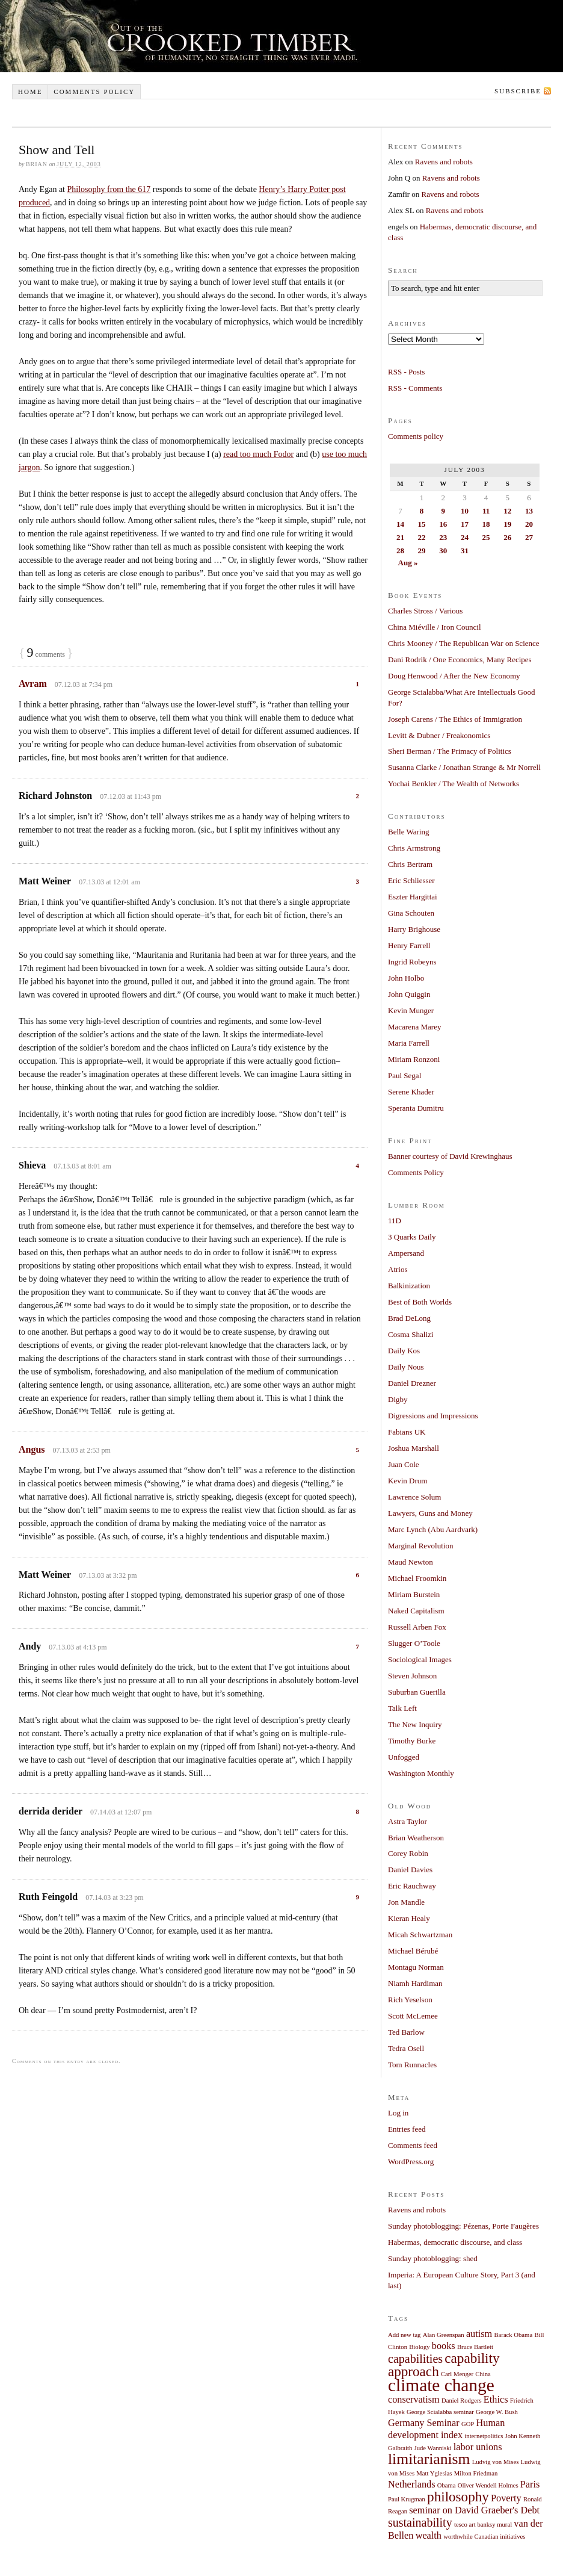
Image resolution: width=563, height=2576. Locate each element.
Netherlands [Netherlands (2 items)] (411, 2484)
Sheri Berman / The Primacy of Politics (449, 751)
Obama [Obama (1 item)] (446, 2485)
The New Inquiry (415, 1724)
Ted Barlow (406, 2032)
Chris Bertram (410, 864)
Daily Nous (406, 1366)
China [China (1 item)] (482, 2374)
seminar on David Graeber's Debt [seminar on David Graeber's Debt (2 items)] (474, 2510)
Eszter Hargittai (412, 896)
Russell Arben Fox (417, 1626)
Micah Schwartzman (420, 1934)
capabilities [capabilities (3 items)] (415, 2358)
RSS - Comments (415, 388)
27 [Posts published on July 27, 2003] (529, 537)
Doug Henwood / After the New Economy (454, 675)
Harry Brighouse (414, 929)
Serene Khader (411, 1091)
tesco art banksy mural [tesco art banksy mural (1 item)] (483, 2524)
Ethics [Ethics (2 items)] (496, 2399)
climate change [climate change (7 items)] (441, 2385)
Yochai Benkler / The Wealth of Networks (453, 783)
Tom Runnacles (412, 2064)
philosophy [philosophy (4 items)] (458, 2496)
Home (30, 91)
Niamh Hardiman (415, 1983)
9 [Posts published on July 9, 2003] (443, 510)
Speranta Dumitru (416, 1108)
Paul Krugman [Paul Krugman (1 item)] (406, 2499)
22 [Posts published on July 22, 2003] (422, 537)
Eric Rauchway (412, 1885)
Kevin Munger (411, 1010)
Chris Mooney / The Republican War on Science (464, 643)
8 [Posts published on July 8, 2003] (422, 510)
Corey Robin (408, 1853)
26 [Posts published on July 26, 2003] (507, 537)
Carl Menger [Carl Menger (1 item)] (457, 2374)
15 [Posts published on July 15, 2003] (422, 524)
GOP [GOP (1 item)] (467, 2424)
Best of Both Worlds (420, 1301)
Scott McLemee (413, 2015)
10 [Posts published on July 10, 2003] (465, 510)
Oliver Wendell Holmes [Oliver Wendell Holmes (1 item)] (488, 2485)
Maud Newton (410, 1561)
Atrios (398, 1269)
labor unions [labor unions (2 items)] (478, 2447)
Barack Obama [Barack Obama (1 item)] (513, 2335)
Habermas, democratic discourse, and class (455, 2242)
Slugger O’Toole (414, 1643)
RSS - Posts (406, 371)
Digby (398, 1399)
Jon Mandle (406, 1902)
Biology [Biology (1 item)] (419, 2347)
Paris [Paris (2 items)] (530, 2484)
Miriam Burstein (414, 1594)
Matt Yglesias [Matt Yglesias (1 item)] (434, 2473)
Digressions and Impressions (433, 1415)
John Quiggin (409, 994)
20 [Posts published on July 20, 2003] (529, 524)
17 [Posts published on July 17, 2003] (465, 524)
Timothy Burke (411, 1740)
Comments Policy (416, 1172)
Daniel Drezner (412, 1383)
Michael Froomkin (417, 1578)
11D (394, 1220)
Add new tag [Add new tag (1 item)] (404, 2335)
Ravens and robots (444, 161)
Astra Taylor (407, 1821)
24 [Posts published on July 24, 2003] (465, 537)
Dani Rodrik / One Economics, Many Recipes (460, 659)
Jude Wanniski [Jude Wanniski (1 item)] (433, 2448)
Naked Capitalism (416, 1610)
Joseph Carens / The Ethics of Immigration (455, 719)
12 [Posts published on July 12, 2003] (507, 510)
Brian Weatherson (416, 1837)
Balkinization (409, 1285)
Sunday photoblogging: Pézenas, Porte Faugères (463, 2225)
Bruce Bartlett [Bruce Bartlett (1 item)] (475, 2347)
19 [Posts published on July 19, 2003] (507, 524)
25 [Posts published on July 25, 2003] (486, 537)
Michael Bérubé (413, 1950)
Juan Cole (403, 1464)
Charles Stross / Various (425, 610)
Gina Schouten (411, 912)
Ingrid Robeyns (412, 961)
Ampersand (406, 1253)
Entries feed (406, 2129)
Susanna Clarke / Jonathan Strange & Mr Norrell (464, 767)
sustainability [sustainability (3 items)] (420, 2522)
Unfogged (403, 1756)
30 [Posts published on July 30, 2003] (443, 550)
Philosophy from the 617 (108, 189)
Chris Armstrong (414, 847)
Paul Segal (404, 1075)
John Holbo (406, 977)
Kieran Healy (409, 1918)
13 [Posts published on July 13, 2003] (529, 510)
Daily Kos (404, 1350)
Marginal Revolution (420, 1545)
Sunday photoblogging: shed (433, 2258)
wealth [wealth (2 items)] (428, 2535)
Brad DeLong (409, 1318)
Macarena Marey (414, 1026)
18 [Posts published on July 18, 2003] (486, 524)
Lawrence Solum (414, 1496)
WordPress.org (411, 2161)
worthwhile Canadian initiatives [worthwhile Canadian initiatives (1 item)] (484, 2536)
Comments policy (94, 91)
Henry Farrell (409, 945)
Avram (33, 683)
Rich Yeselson (410, 1999)
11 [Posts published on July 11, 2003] (486, 510)
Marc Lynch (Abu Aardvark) (433, 1529)
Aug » (408, 562)
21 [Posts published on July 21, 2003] (400, 537)
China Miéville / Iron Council (434, 627)
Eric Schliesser (411, 880)
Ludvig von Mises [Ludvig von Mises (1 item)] (495, 2462)
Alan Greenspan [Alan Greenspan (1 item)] (443, 2335)
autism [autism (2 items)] (479, 2334)
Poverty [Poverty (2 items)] (506, 2498)
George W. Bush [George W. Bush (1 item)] (497, 2412)
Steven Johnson (412, 1675)
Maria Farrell (408, 1042)
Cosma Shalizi (410, 1334)
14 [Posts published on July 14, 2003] (400, 524)
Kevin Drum (407, 1480)
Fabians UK (406, 1431)
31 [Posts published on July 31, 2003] (465, 550)
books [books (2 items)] (443, 2346)
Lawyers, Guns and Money (430, 1513)
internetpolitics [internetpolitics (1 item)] (483, 2436)
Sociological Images (420, 1659)
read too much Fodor (258, 454)
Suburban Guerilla (417, 1691)
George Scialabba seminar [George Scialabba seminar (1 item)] (440, 2412)
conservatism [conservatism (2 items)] (414, 2399)
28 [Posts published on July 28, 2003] (400, 550)
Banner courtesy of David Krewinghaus (450, 1156)
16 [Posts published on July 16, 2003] (443, 524)
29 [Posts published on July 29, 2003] (422, 550)
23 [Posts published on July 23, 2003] (443, 537)
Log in (398, 2112)
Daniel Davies (410, 1869)
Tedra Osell (406, 2048)
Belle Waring (408, 831)
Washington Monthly (421, 1773)
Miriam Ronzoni (414, 1059)
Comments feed (412, 2145)
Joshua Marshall (413, 1448)
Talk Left (402, 1708)
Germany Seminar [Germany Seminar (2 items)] (424, 2423)
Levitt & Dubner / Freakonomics (439, 735)
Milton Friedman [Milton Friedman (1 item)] (476, 2473)
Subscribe (517, 91)
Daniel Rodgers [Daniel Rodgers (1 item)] (461, 2400)
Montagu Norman (416, 1967)
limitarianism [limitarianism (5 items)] (429, 2459)
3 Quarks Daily (411, 1236)
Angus (32, 1449)
